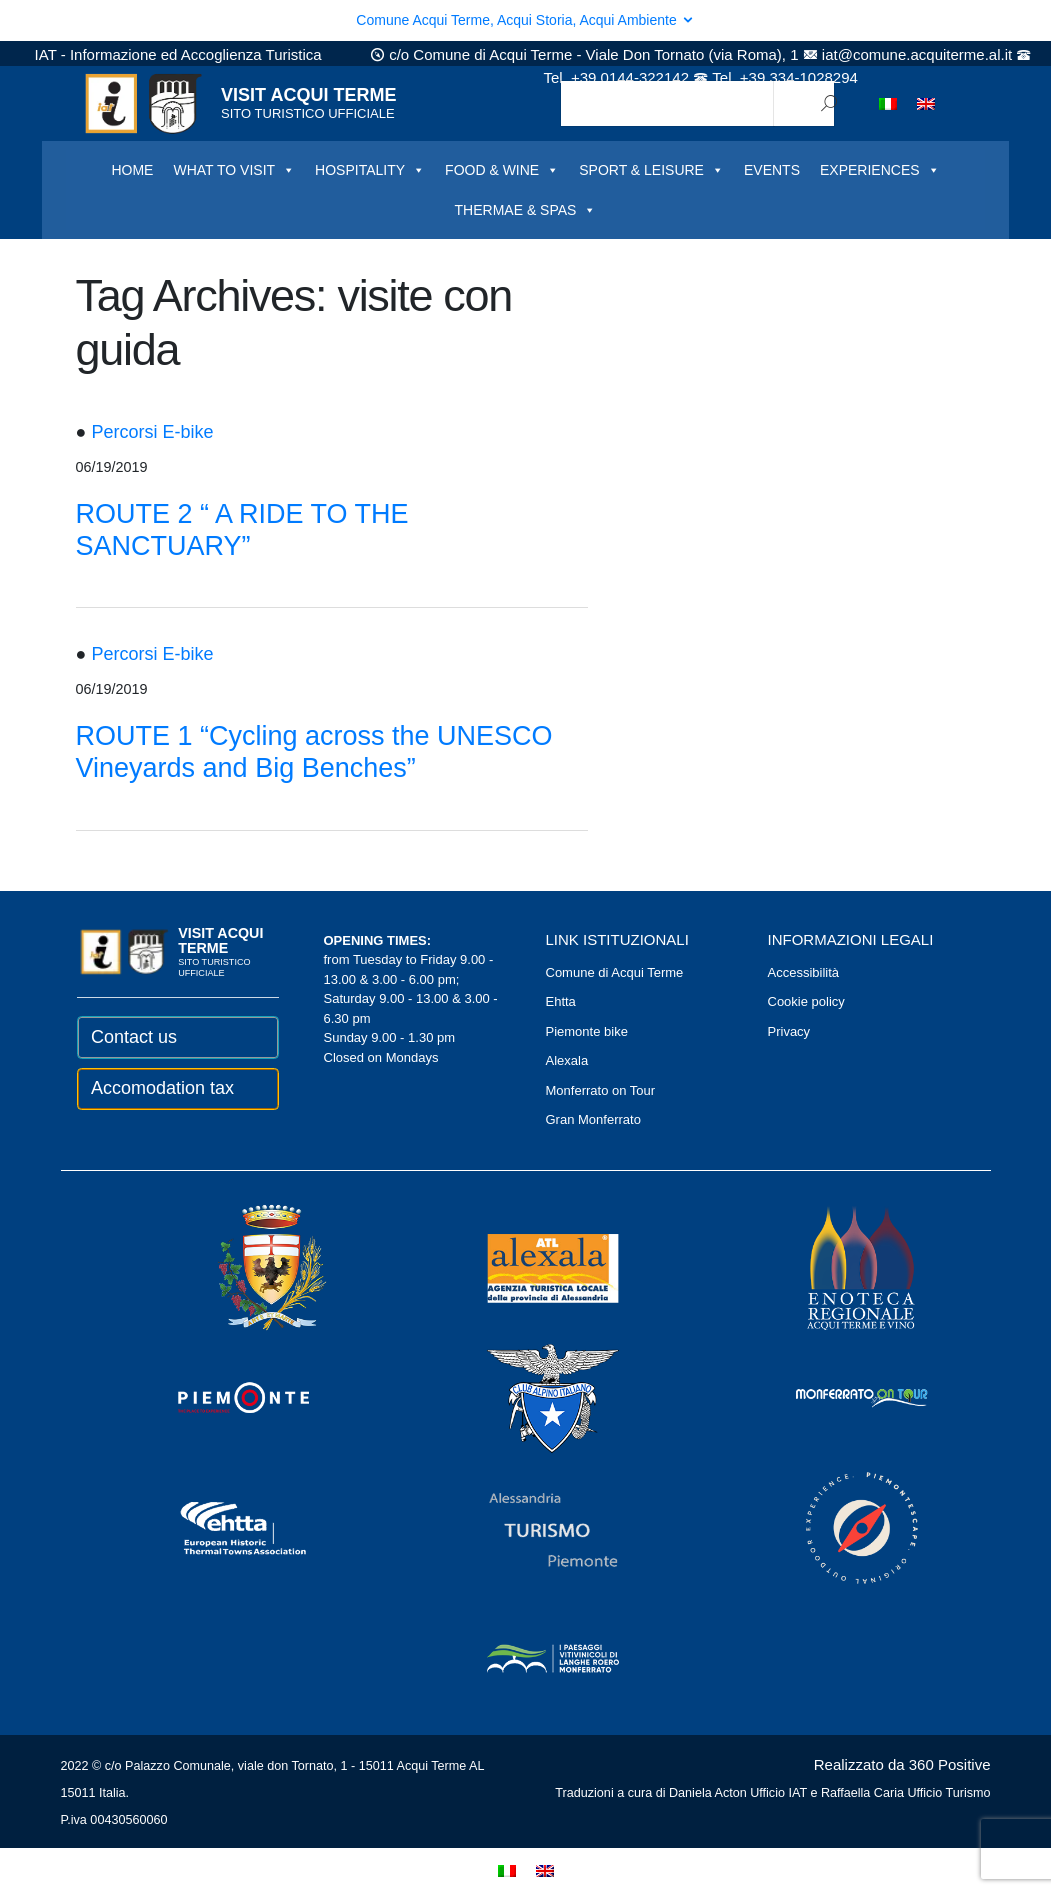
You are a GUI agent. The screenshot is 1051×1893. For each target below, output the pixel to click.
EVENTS (772, 170)
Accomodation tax (162, 1088)
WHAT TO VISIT (234, 170)
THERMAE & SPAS (526, 210)
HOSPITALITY (370, 170)
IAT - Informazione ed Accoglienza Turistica (178, 54)
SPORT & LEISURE (651, 170)
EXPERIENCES (880, 170)
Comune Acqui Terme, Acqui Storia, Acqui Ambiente (525, 20)
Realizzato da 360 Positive (902, 1764)
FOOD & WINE (502, 170)
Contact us (134, 1037)
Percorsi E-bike (152, 432)
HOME (132, 170)
